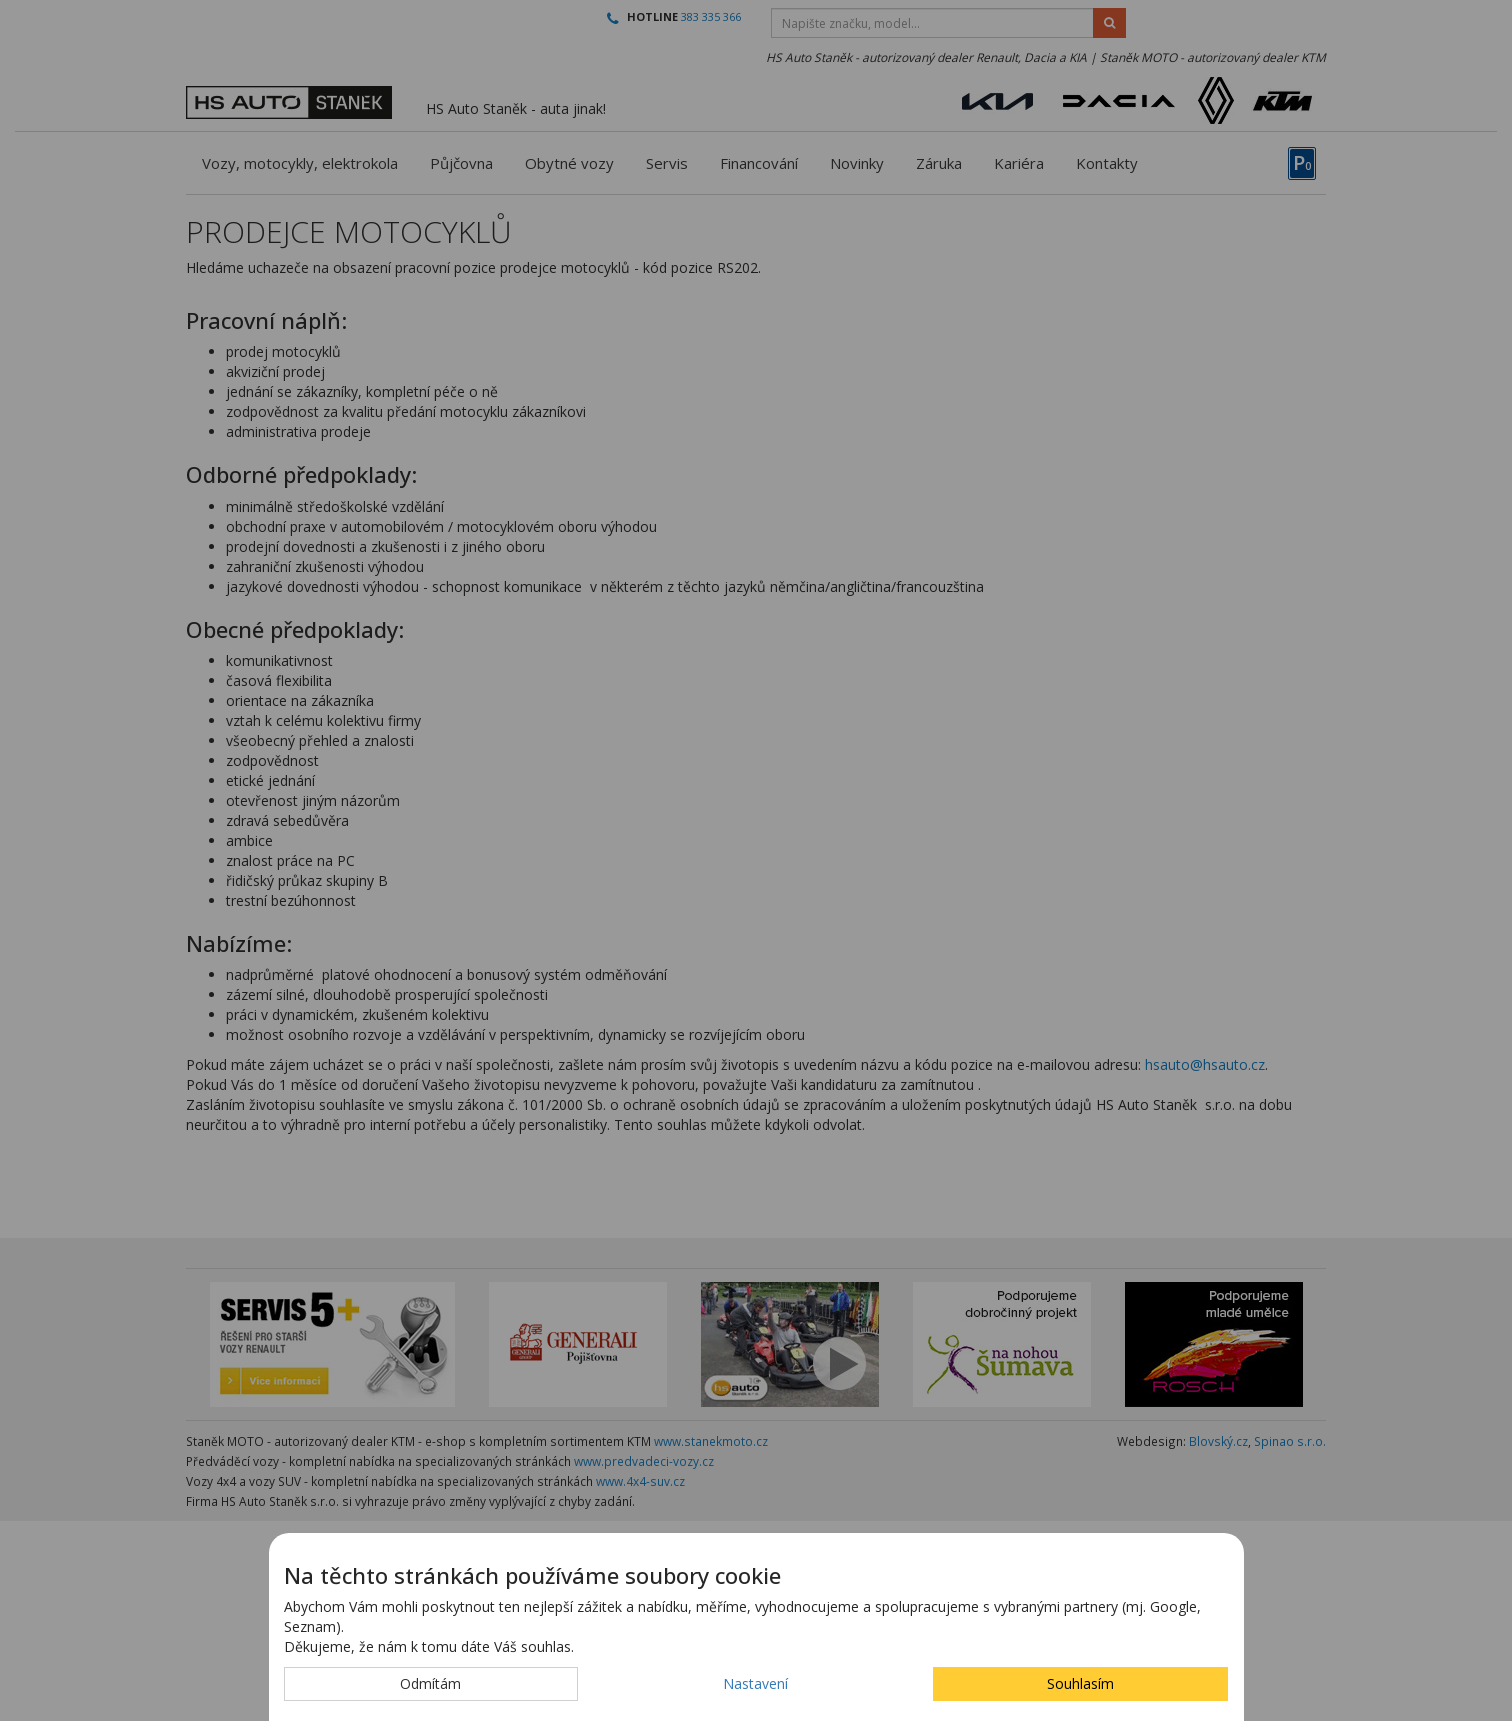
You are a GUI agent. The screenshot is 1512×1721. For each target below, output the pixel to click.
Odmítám (430, 1683)
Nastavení (755, 1683)
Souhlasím (1080, 1683)
